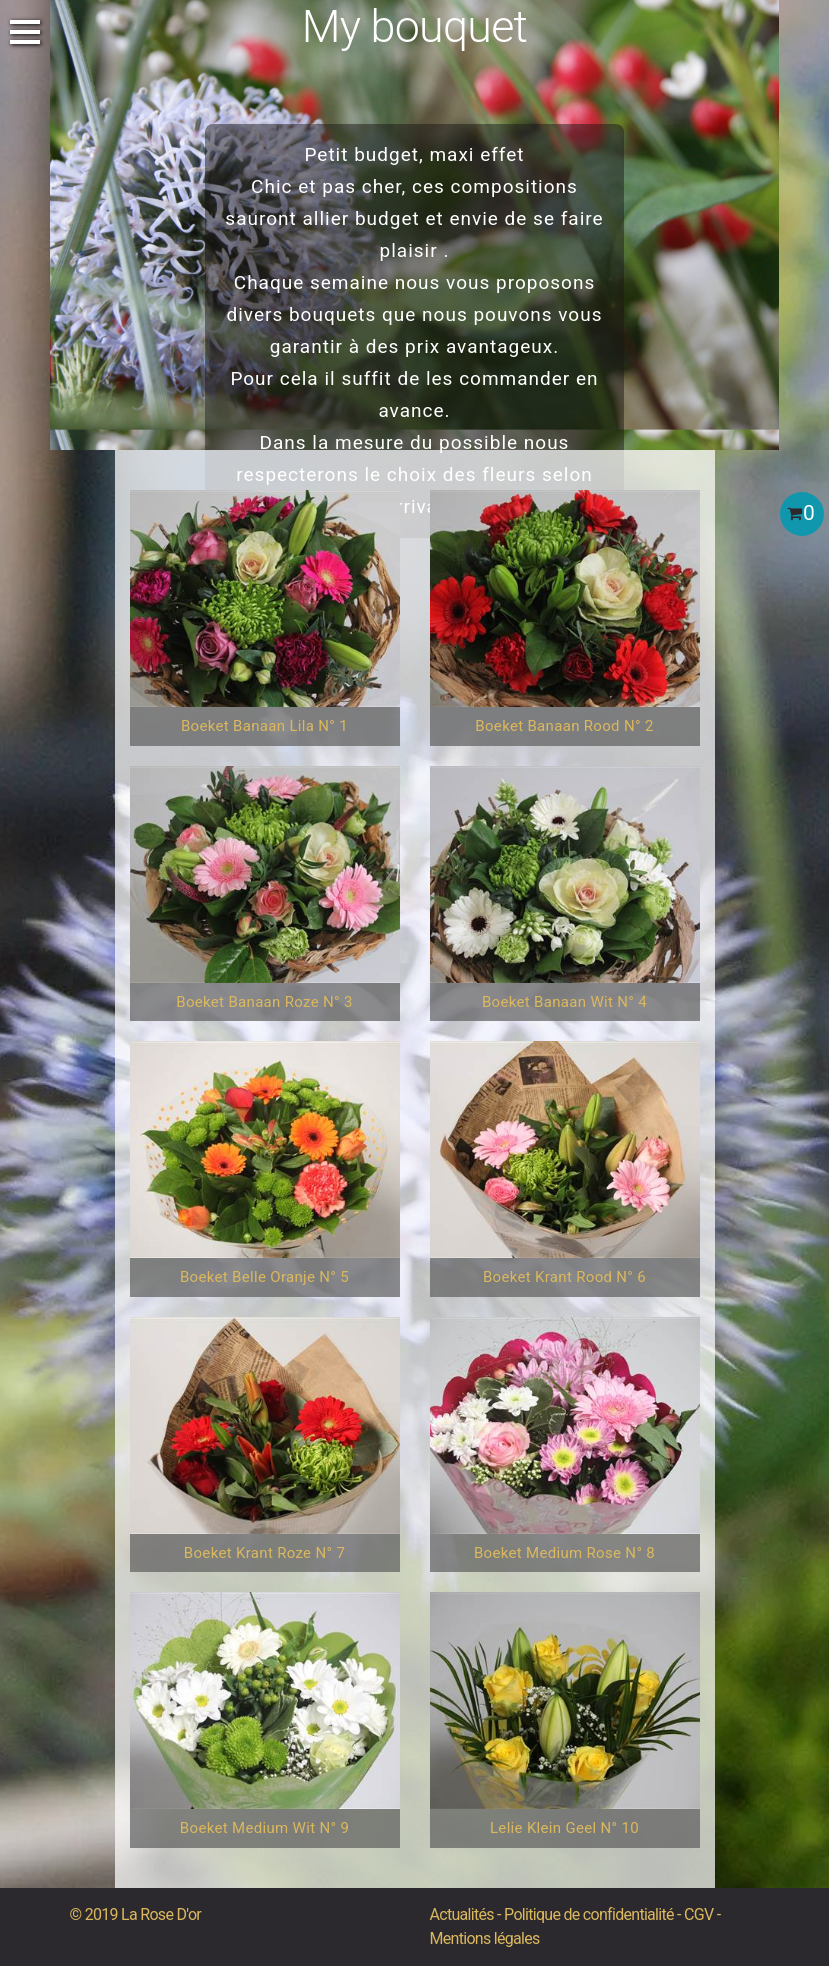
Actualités (462, 1914)
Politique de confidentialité (589, 1914)
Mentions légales (485, 1938)
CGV (698, 1914)
